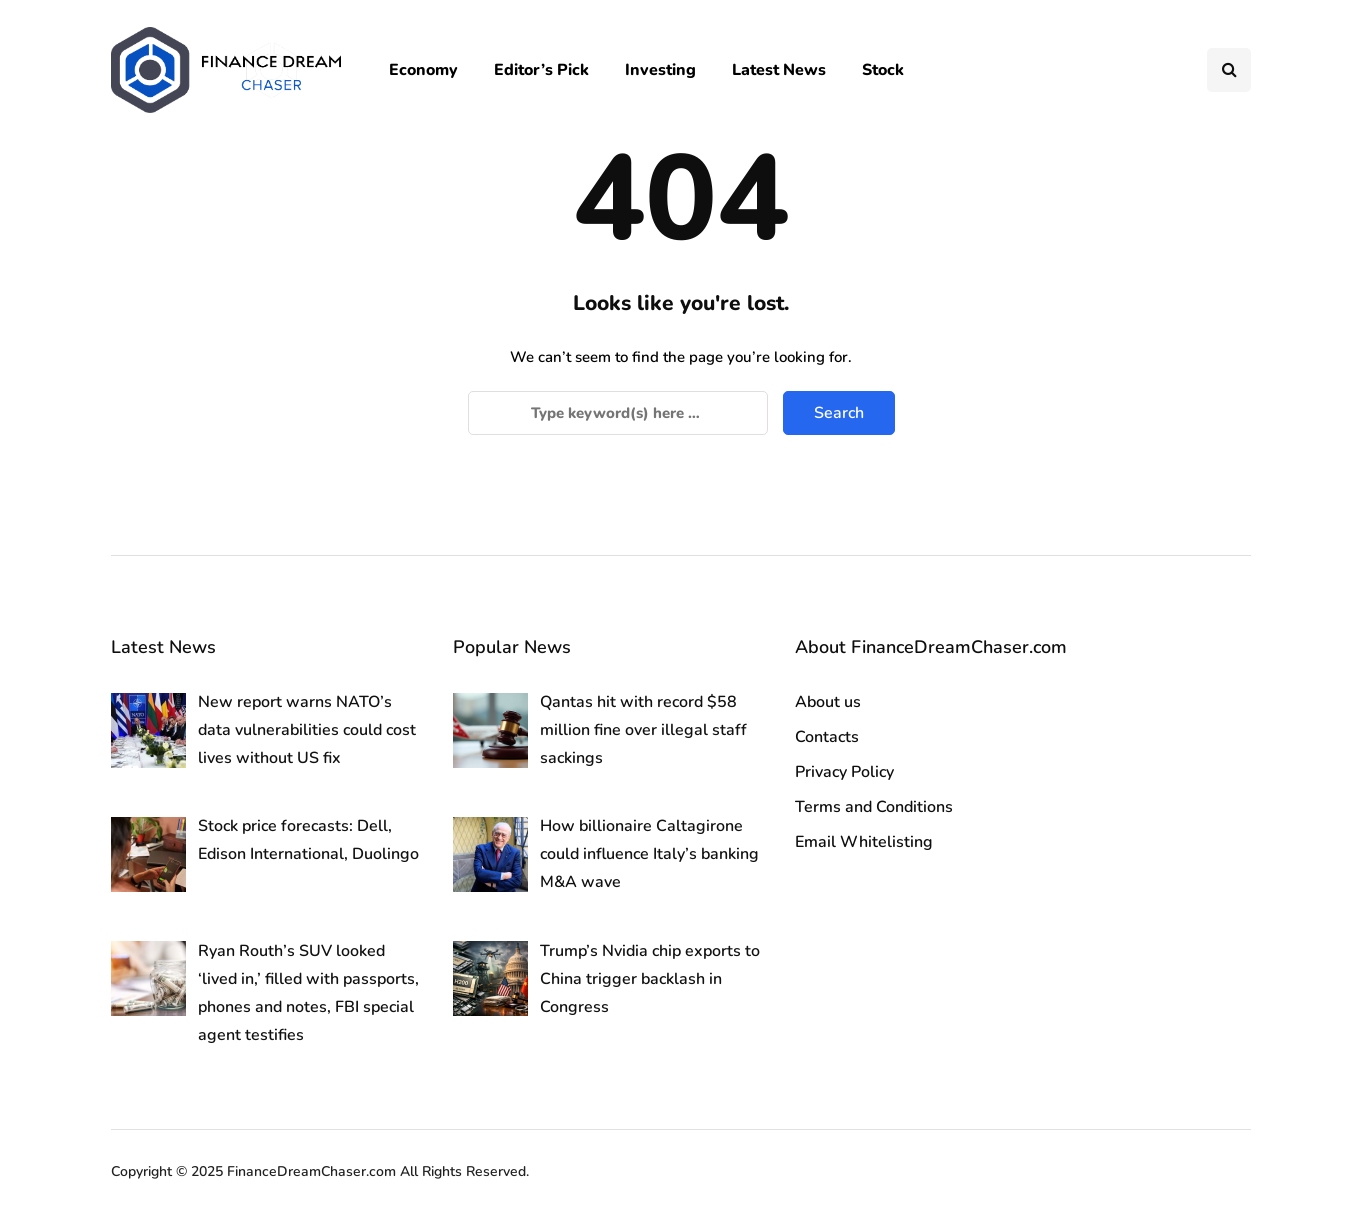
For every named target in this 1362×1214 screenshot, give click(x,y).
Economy (423, 70)
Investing (660, 70)
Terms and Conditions (874, 807)
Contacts (827, 737)
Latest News (779, 70)
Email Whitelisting (864, 842)
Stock (883, 70)
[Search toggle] (1229, 70)
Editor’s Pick (541, 70)
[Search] (618, 413)
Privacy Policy (844, 772)
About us (828, 702)
